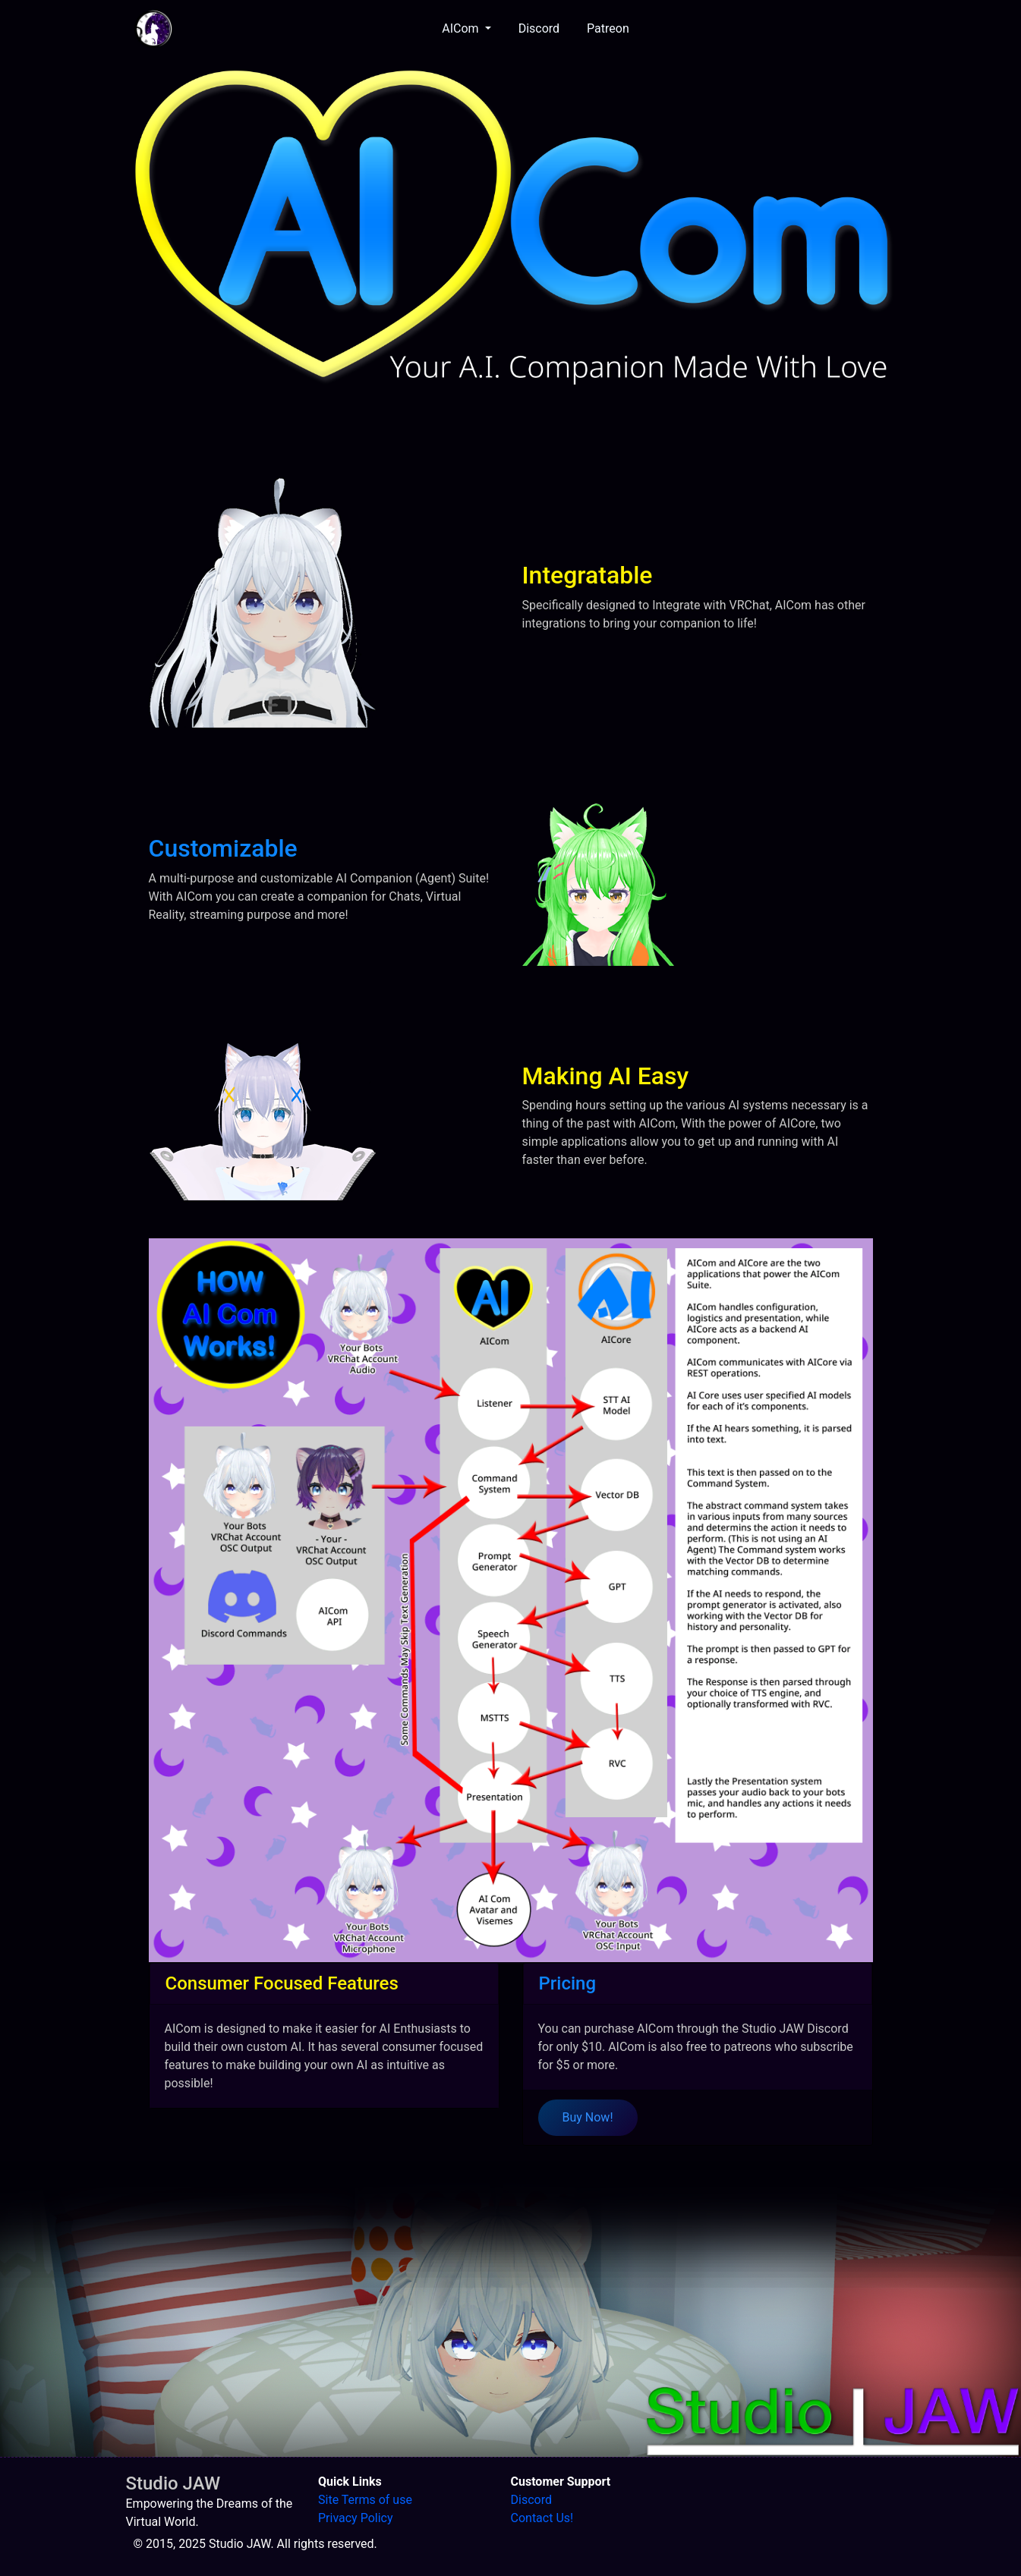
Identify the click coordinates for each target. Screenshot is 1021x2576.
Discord (538, 28)
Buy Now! (587, 2117)
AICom (461, 28)
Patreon (608, 28)
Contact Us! (542, 2518)
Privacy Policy (355, 2518)
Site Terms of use (365, 2500)
